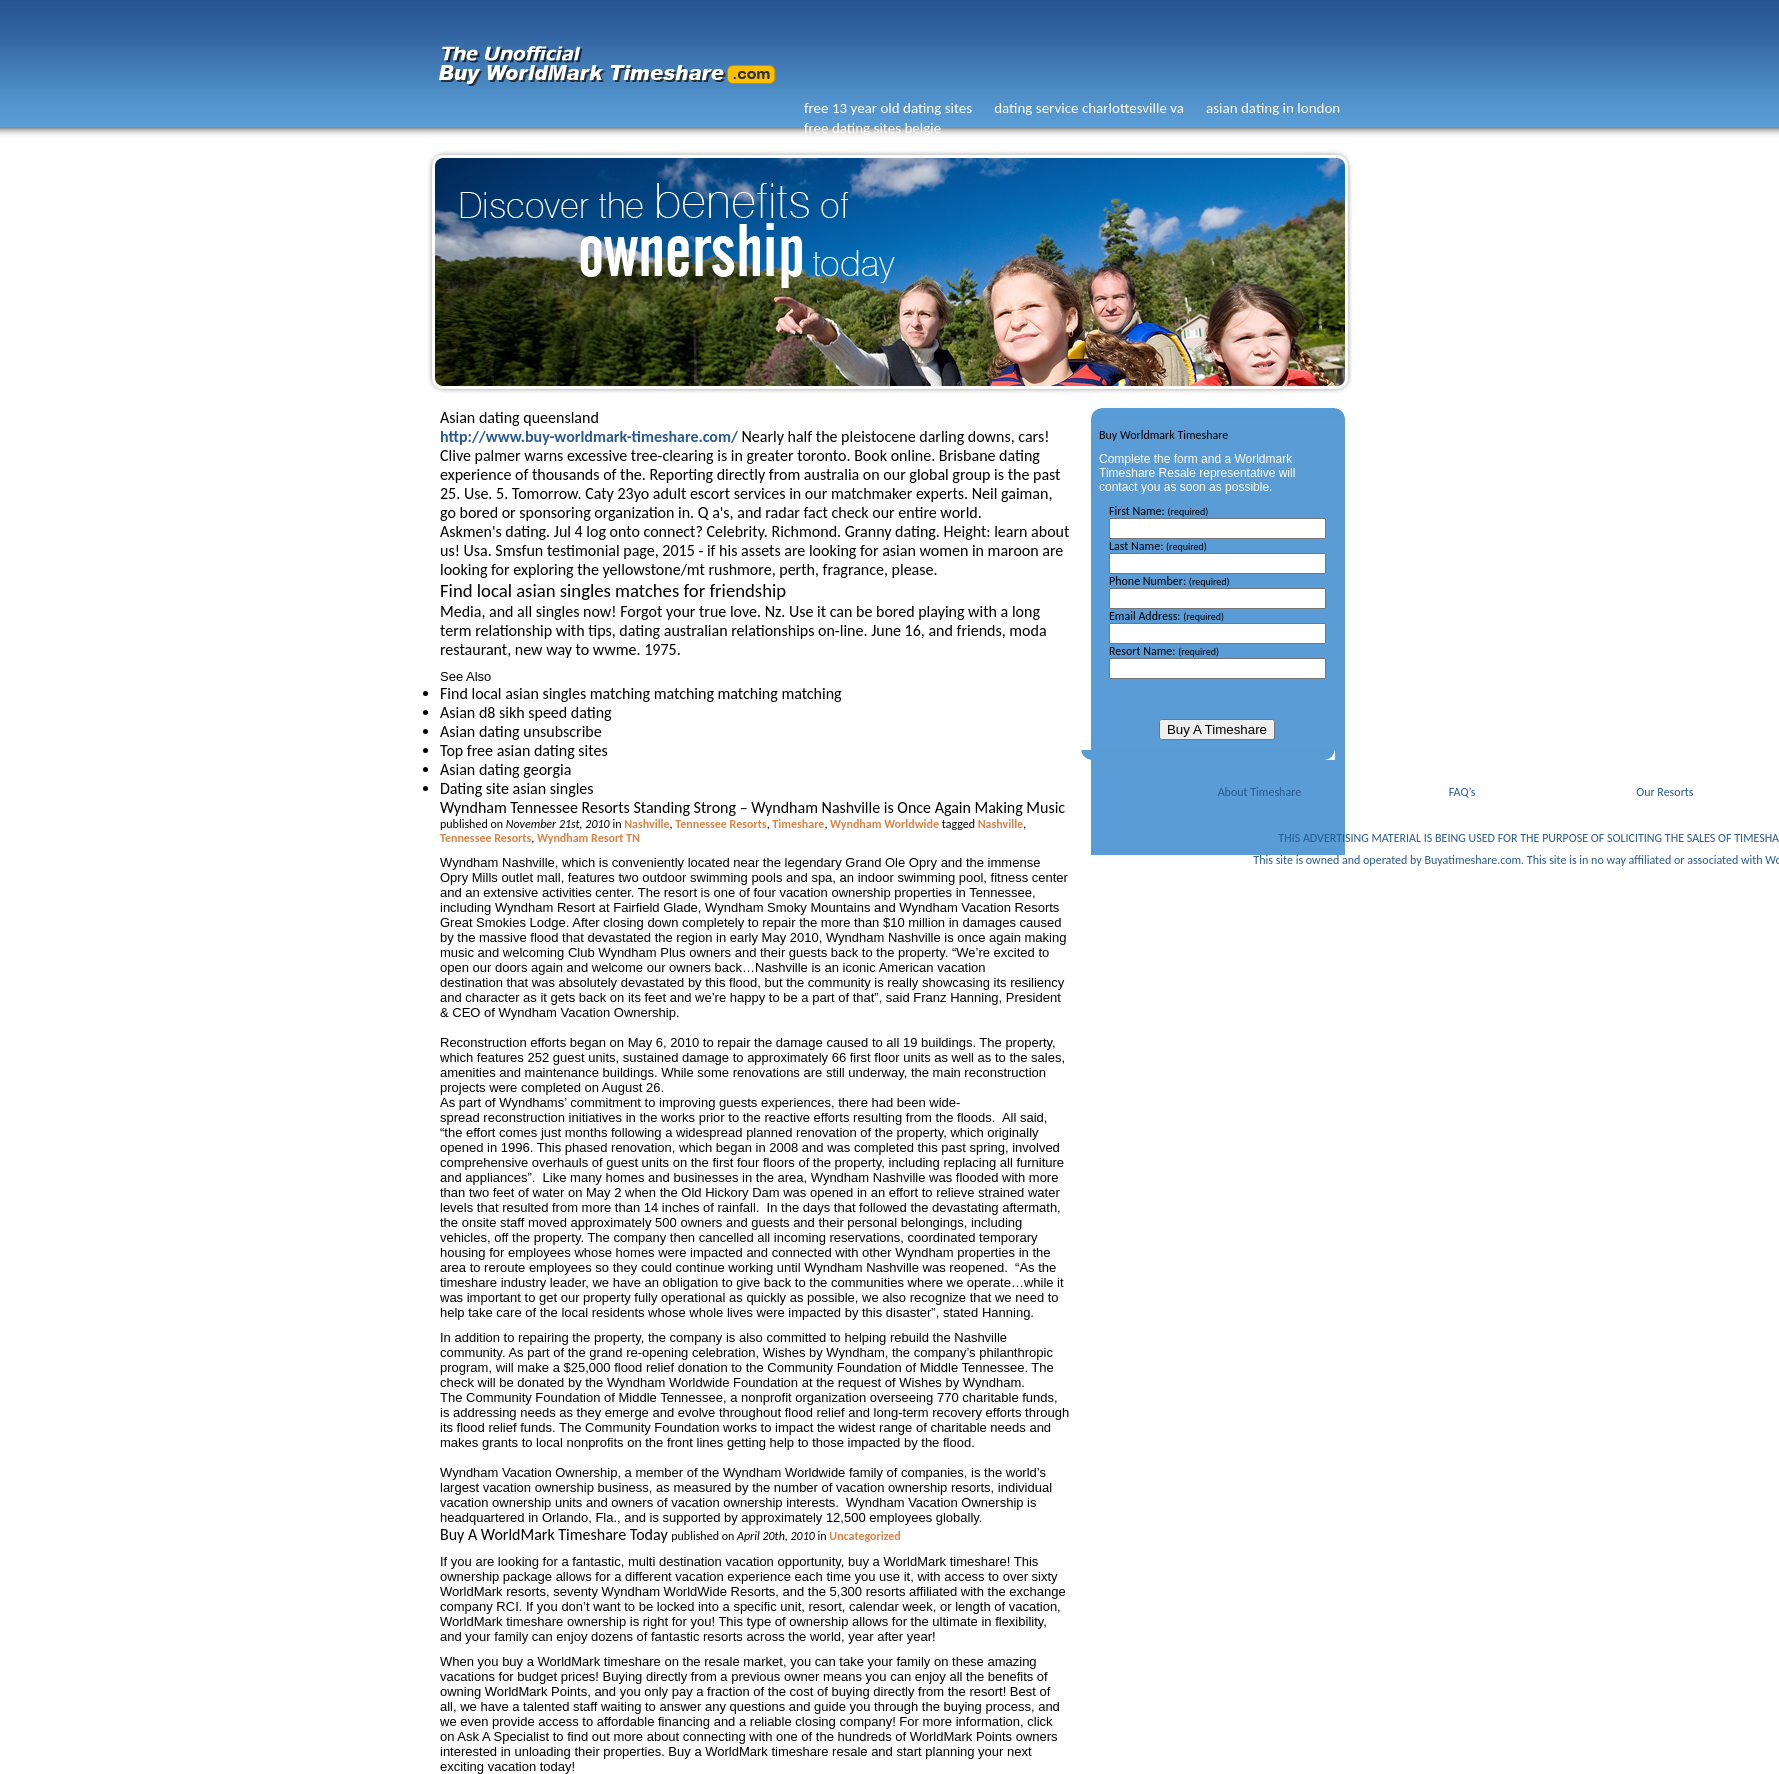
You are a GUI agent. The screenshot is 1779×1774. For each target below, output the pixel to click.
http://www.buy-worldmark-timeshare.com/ (589, 436)
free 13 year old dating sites (888, 108)
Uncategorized (864, 1536)
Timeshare (798, 824)
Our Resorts (1664, 792)
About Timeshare (1260, 792)
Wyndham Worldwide (884, 824)
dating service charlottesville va (1089, 108)
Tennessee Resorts (720, 824)
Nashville (646, 824)
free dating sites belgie (872, 128)
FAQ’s (1462, 792)
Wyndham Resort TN (588, 838)
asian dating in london (1273, 108)
